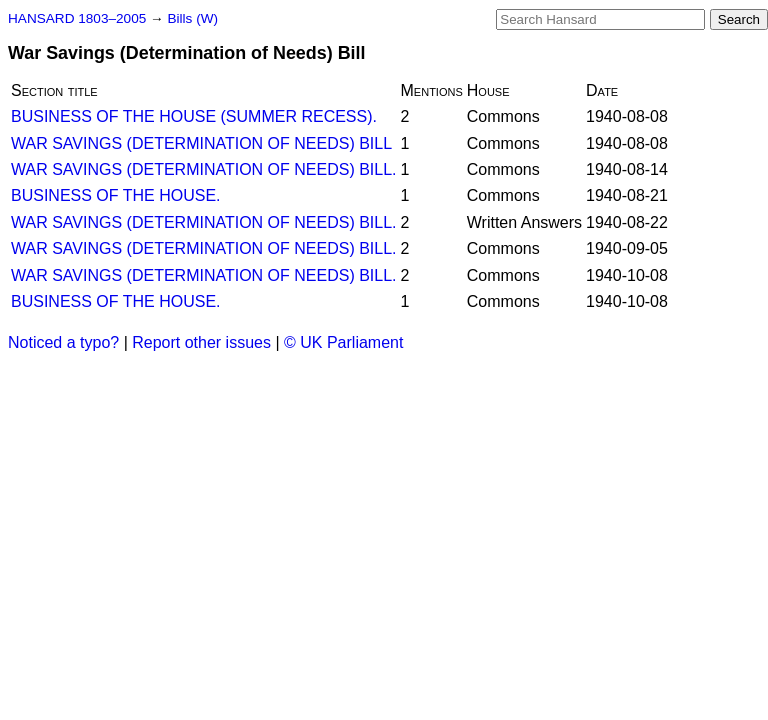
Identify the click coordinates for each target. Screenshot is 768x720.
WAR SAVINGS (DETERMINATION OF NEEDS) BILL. (204, 169)
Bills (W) (192, 18)
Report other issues (201, 342)
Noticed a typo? (63, 342)
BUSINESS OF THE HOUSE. (116, 195)
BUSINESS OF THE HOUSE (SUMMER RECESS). (194, 116)
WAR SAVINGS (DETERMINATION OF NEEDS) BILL (201, 143)
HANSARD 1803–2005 (77, 18)
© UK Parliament (343, 342)
